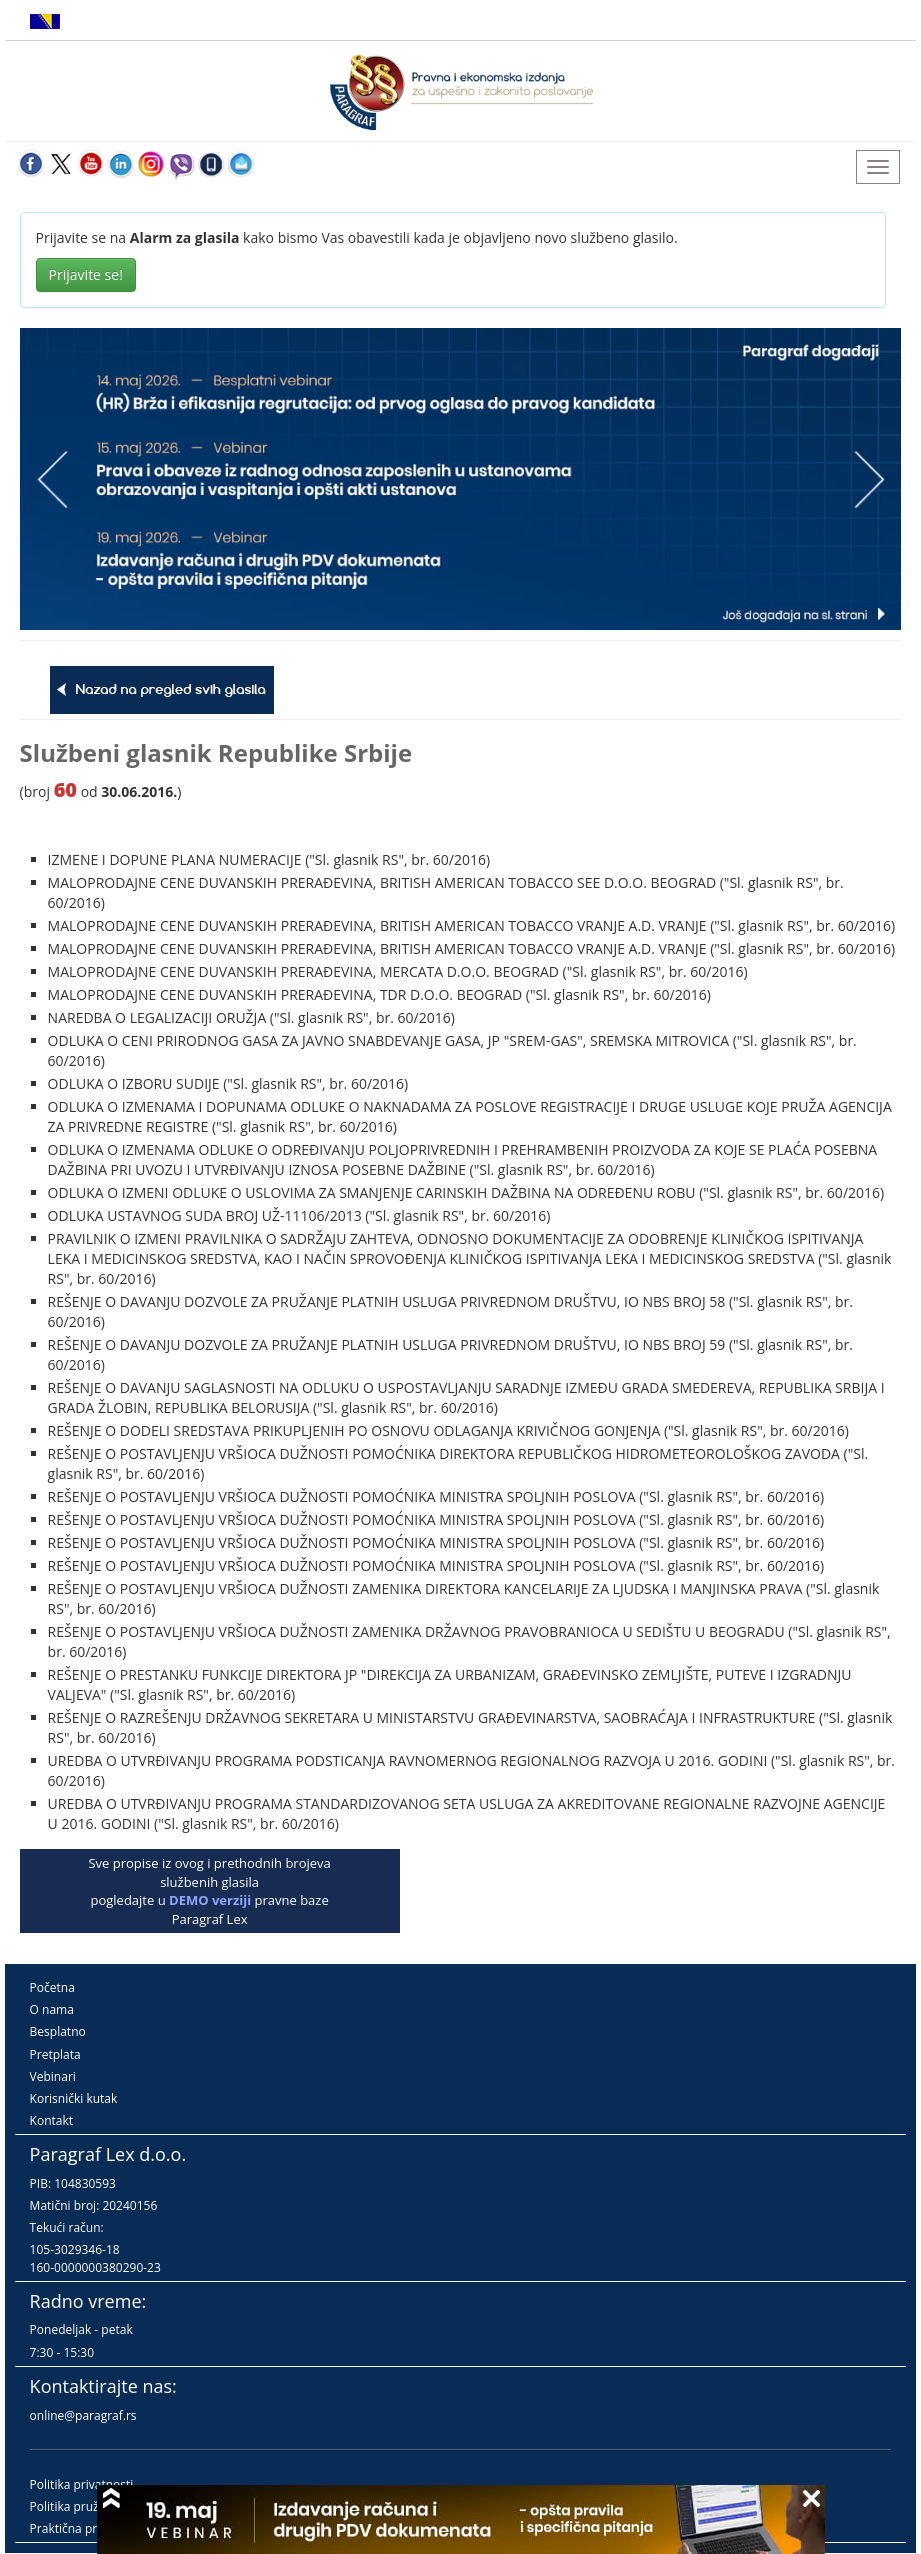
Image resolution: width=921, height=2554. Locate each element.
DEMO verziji (210, 1900)
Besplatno (58, 2031)
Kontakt (51, 2120)
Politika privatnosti (82, 2484)
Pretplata (55, 2054)
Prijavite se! (86, 274)
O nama (52, 2009)
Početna (52, 1987)
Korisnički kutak (74, 2098)
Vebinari (53, 2076)
